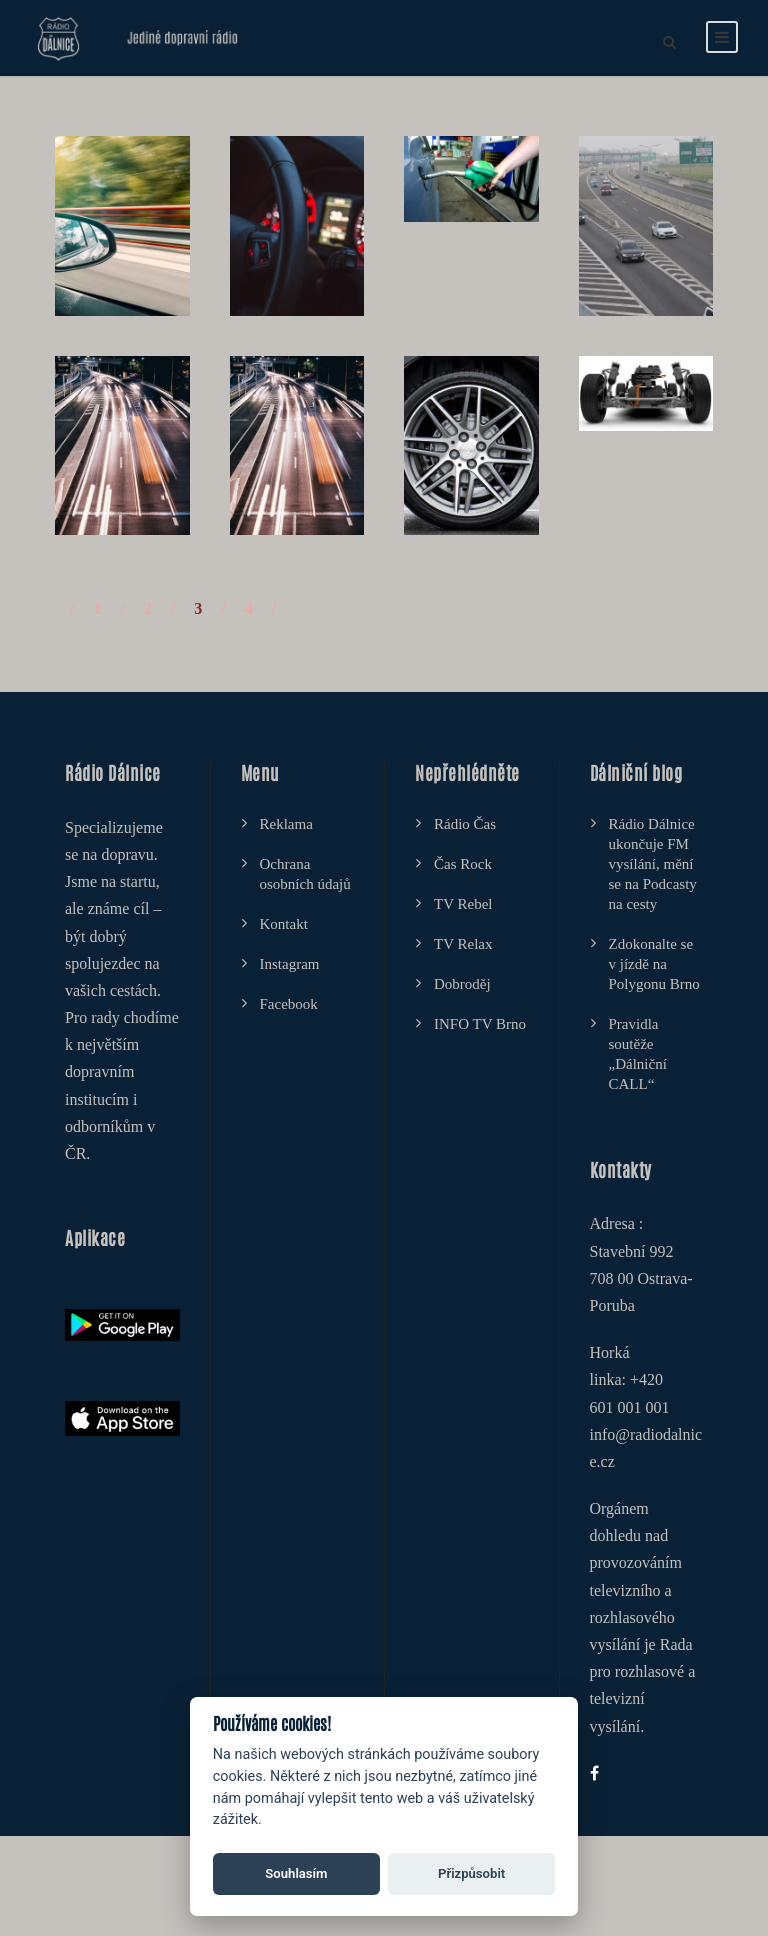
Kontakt (284, 924)
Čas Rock (463, 864)
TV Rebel (463, 904)
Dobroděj (462, 984)
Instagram (290, 964)
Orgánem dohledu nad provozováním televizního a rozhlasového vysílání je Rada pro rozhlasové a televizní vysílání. (643, 1617)
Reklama (286, 824)
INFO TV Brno (480, 1024)
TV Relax (463, 944)
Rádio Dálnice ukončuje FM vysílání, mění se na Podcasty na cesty (653, 864)
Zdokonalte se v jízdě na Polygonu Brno (654, 964)
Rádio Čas (465, 824)
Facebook (289, 1004)
